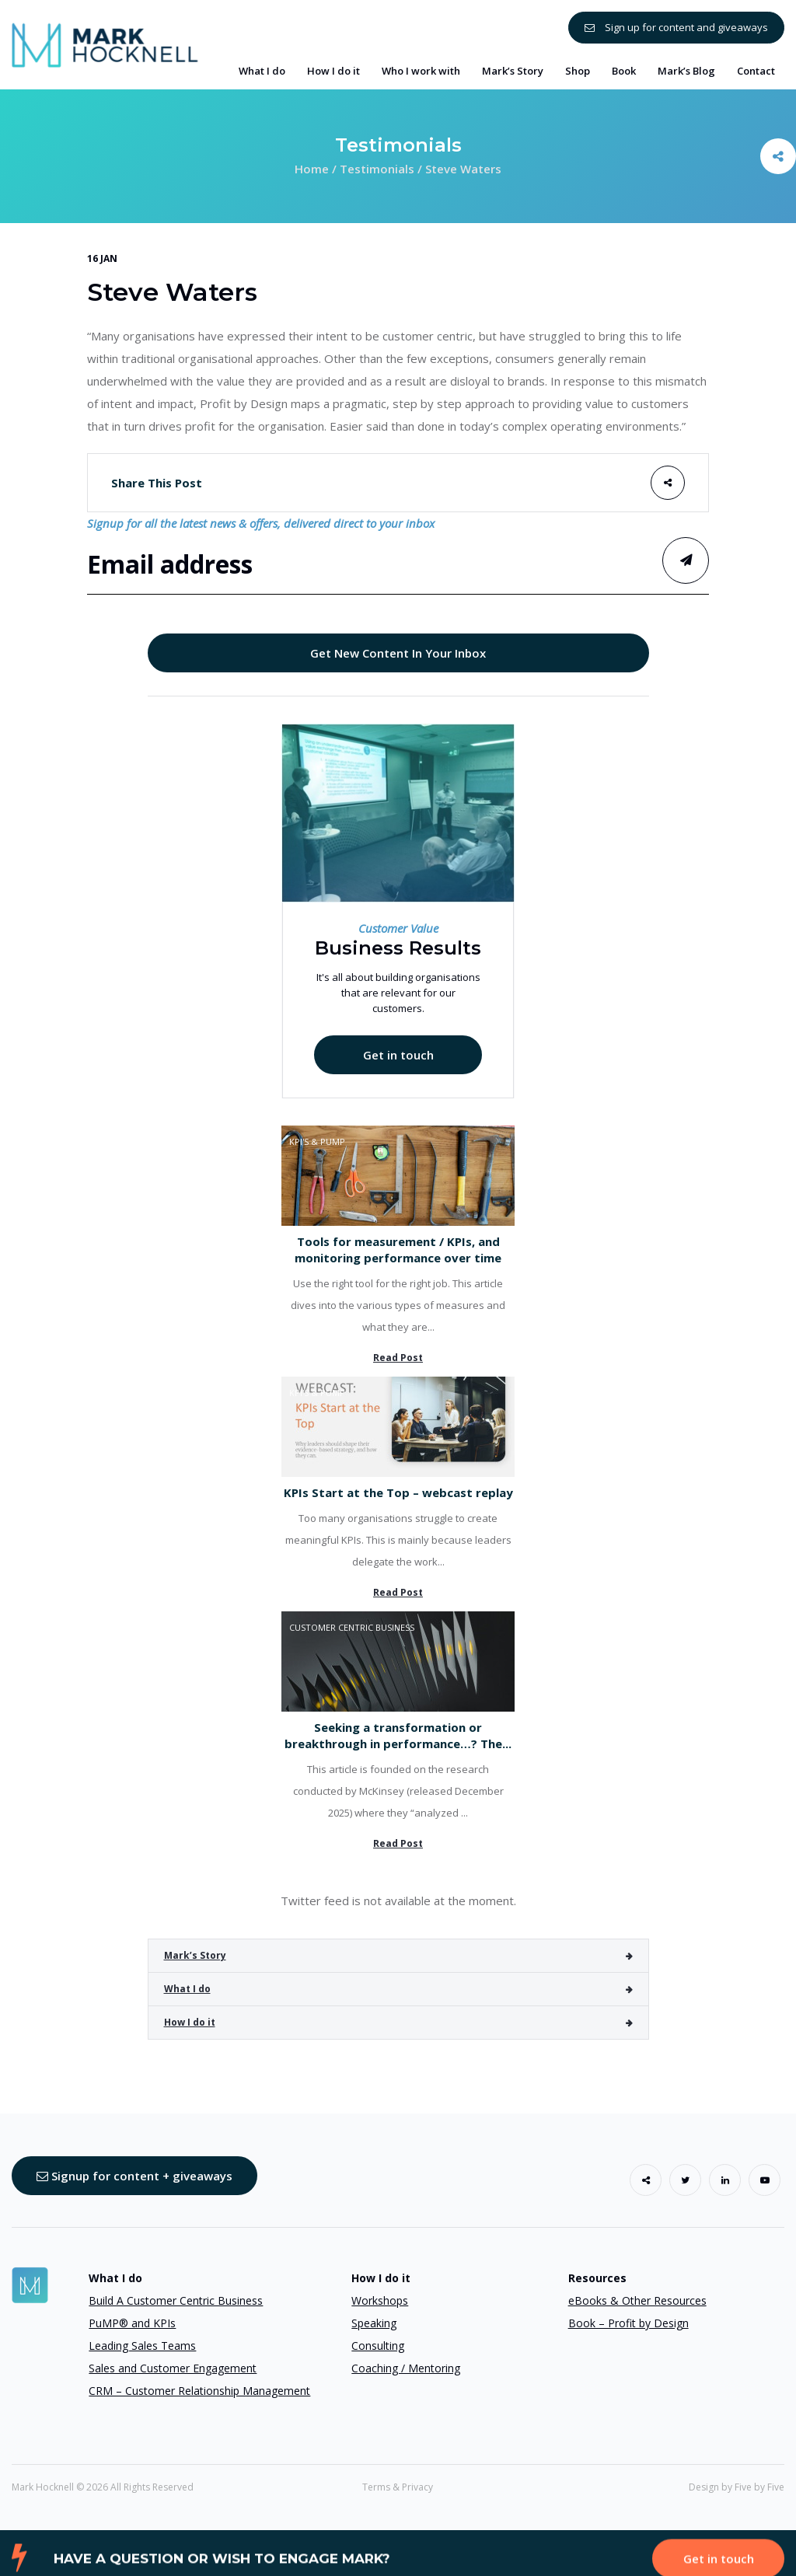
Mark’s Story (195, 1955)
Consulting (377, 2345)
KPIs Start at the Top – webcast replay (398, 1492)
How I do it (189, 2022)
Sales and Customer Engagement (173, 2368)
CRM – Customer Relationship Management (199, 2390)
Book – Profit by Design (628, 2323)
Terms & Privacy (397, 2487)
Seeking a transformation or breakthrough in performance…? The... (398, 1735)
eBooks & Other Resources (637, 2300)
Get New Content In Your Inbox (398, 653)
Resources (597, 2278)
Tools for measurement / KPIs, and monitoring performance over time (398, 1249)
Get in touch (398, 1055)
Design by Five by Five (736, 2487)
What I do (187, 1988)
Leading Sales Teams (142, 2345)
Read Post (398, 1357)
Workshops (379, 2300)
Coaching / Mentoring (405, 2368)
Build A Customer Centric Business (176, 2300)
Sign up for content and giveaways (676, 27)
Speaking (373, 2323)
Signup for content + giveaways (134, 2175)
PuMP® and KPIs (132, 2323)
